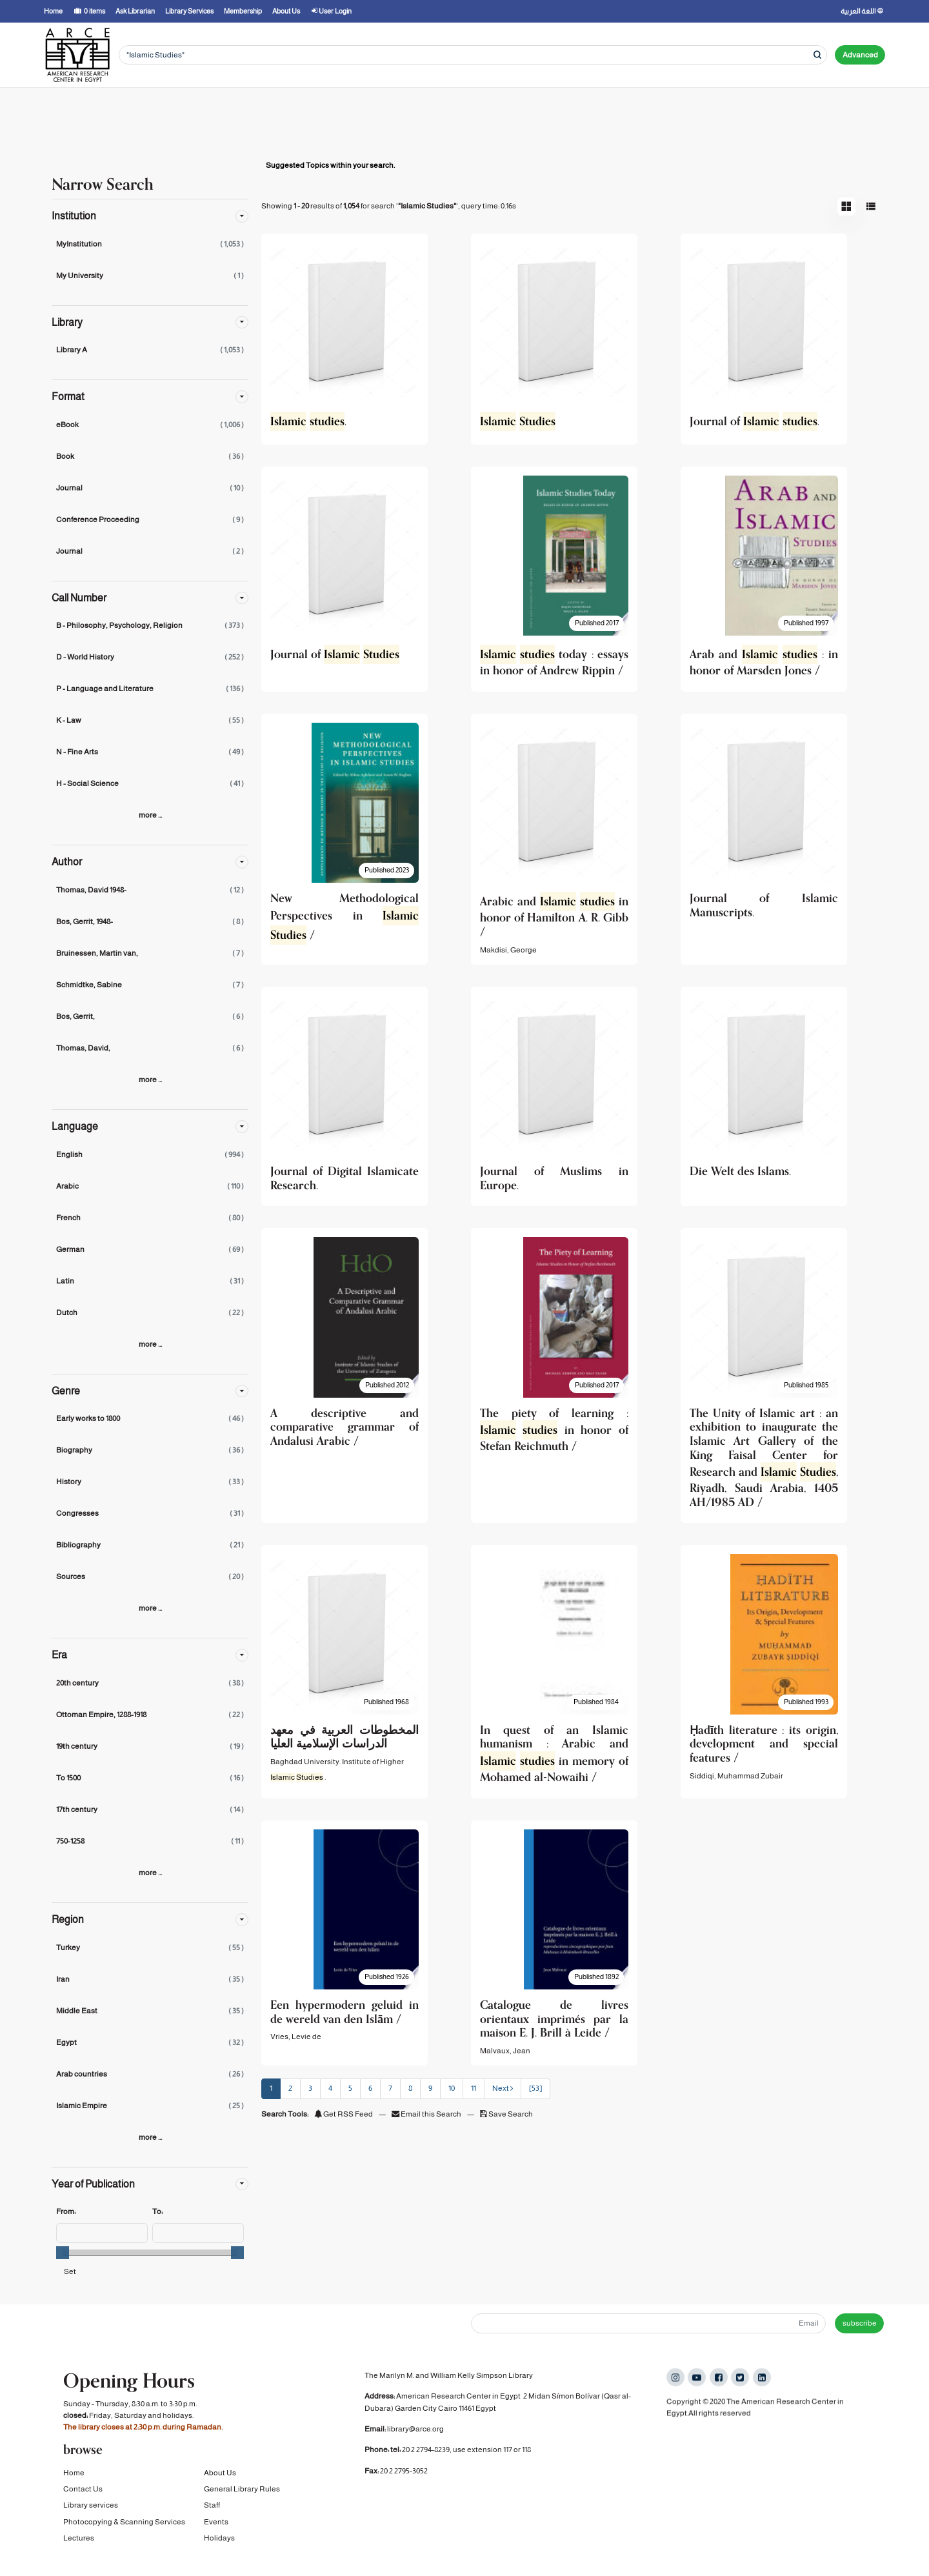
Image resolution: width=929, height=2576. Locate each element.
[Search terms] (473, 55)
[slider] (62, 2252)
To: (157, 2211)
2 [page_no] (290, 2088)
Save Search (506, 2113)
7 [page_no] (390, 2088)
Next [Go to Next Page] (502, 2088)
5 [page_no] (350, 2088)
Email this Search (427, 2113)
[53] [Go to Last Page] (535, 2088)
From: (65, 2211)
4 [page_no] (330, 2088)
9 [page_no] (430, 2088)
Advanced (860, 54)
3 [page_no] (310, 2088)
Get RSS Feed (343, 2113)
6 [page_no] (370, 2088)
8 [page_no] (410, 2088)
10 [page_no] (451, 2088)
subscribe (860, 2323)
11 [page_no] (473, 2088)
